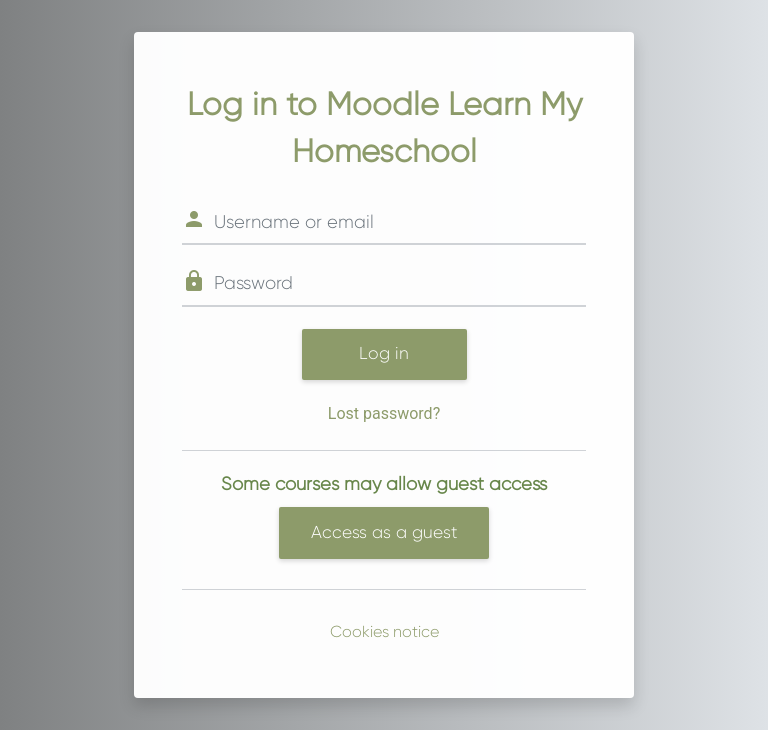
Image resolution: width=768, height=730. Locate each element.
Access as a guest (384, 532)
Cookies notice (384, 631)
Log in (384, 353)
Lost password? (384, 413)
